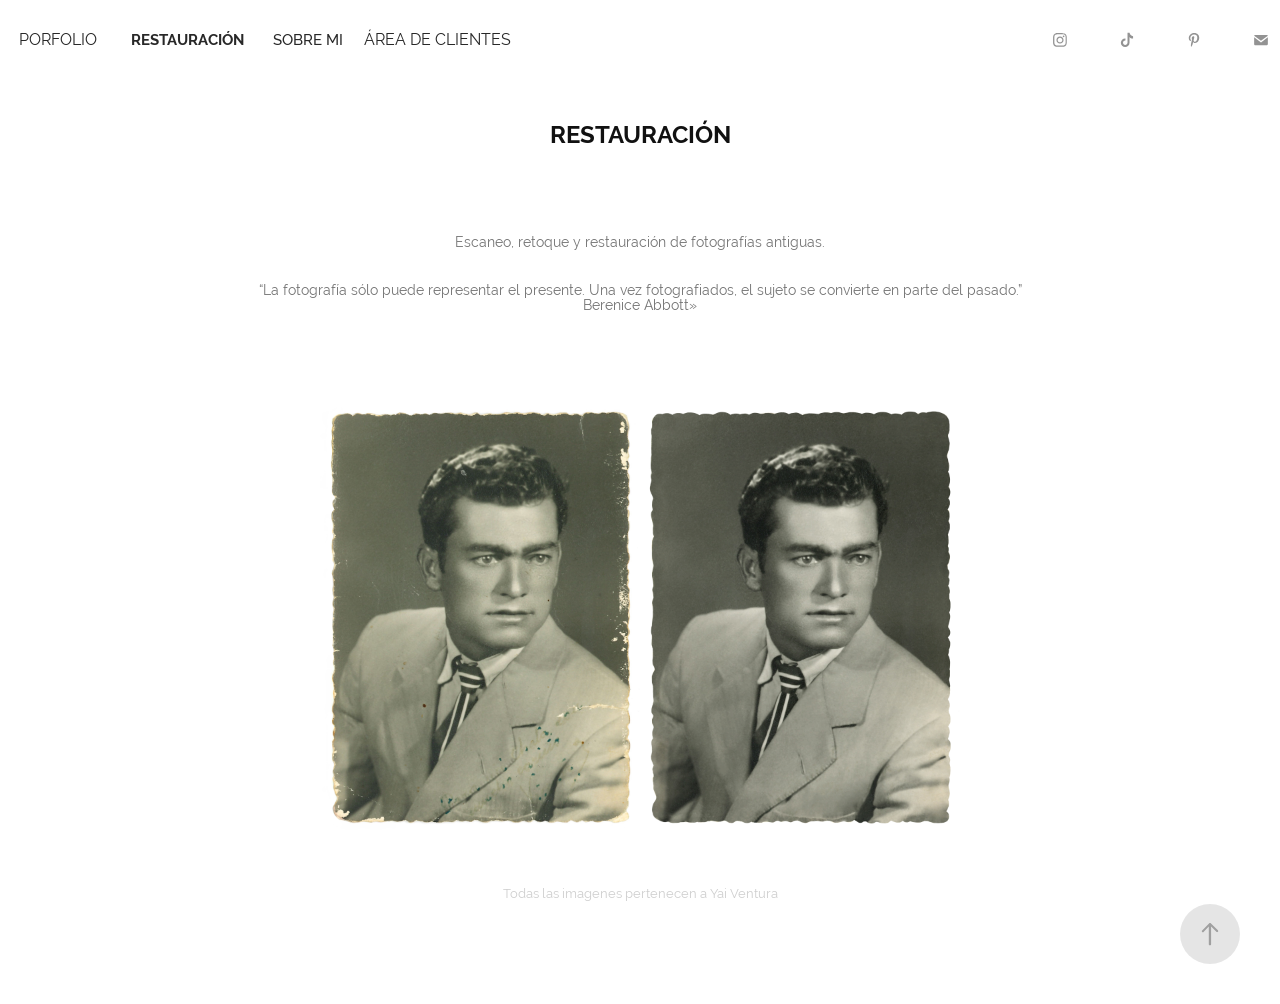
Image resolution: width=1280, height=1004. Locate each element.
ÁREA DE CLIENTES (437, 39)
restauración (187, 39)
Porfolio (58, 39)
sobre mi (308, 39)
